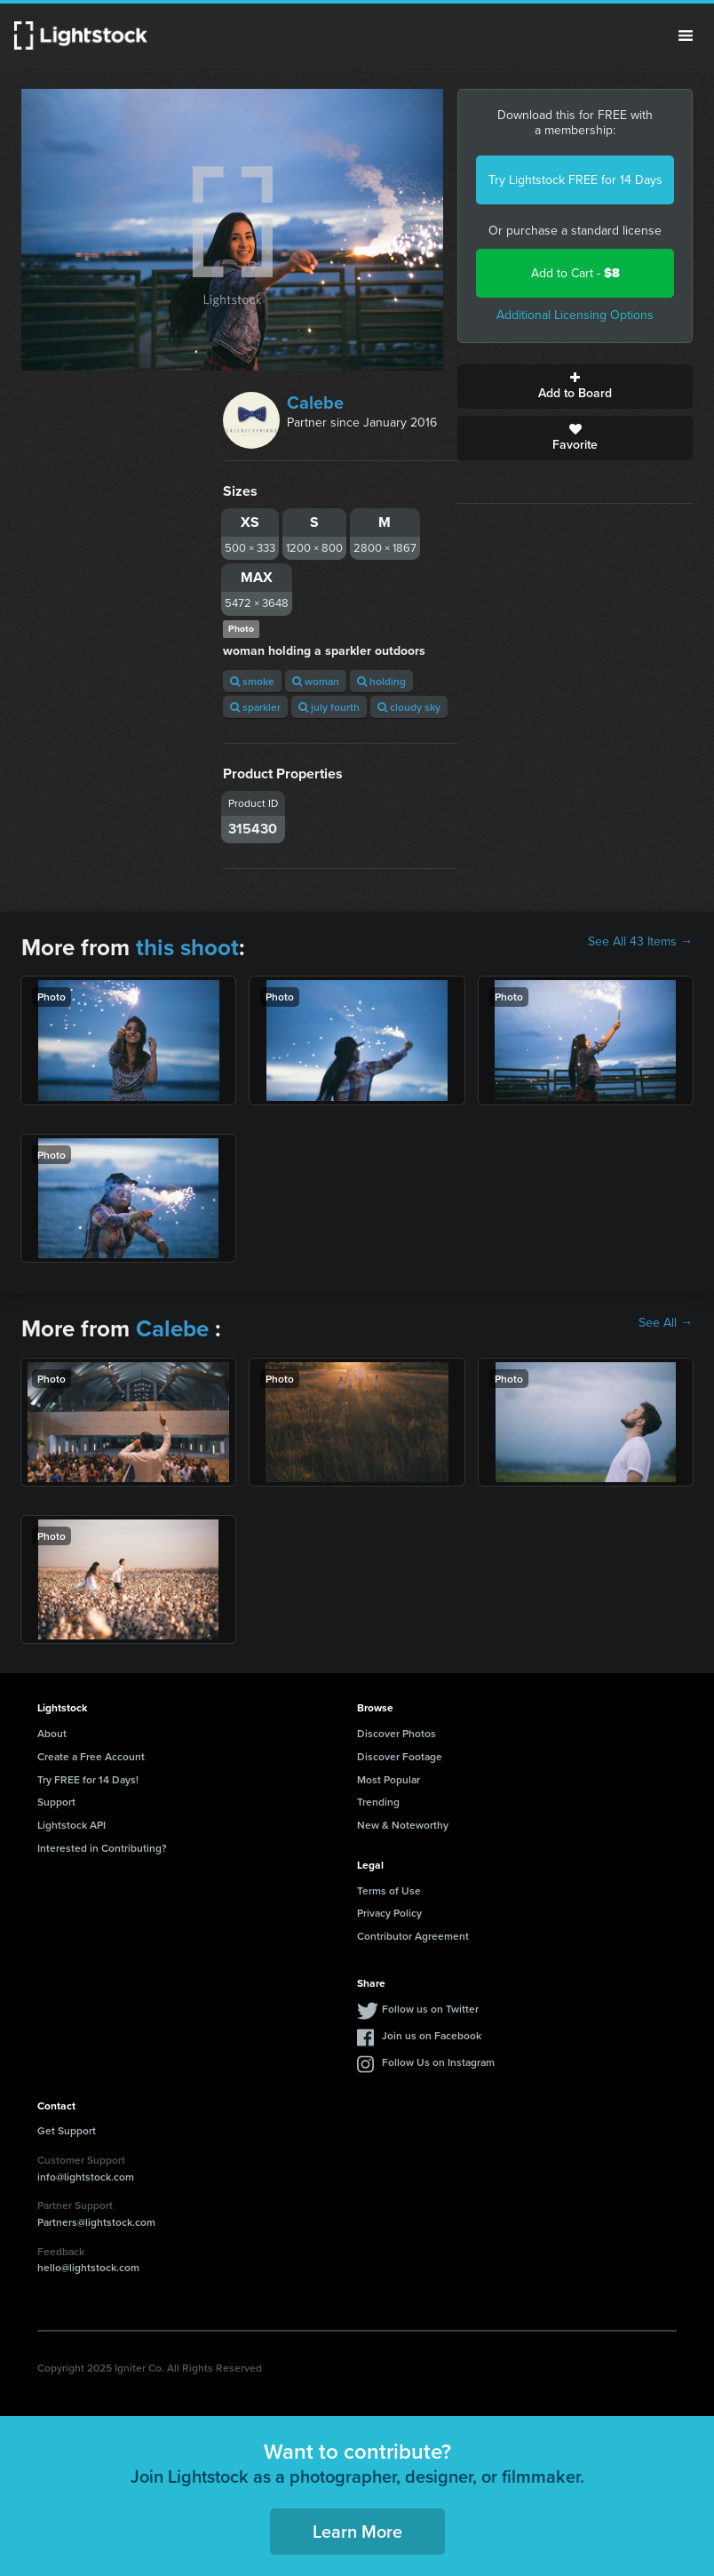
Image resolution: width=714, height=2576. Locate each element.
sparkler (255, 706)
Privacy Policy (389, 1912)
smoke (252, 681)
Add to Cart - (575, 273)
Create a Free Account (91, 1756)
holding (381, 681)
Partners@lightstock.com (96, 2221)
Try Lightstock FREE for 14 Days (575, 180)
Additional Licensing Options (575, 315)
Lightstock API (71, 1824)
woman (315, 681)
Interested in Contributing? (102, 1847)
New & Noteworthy (402, 1824)
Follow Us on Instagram (438, 2062)
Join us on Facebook (431, 2035)
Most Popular (388, 1779)
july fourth (329, 706)
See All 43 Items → (640, 942)
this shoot (187, 947)
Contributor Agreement (413, 1935)
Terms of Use (389, 1890)
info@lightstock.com (85, 2176)
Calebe (315, 402)
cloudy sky (408, 706)
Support (56, 1801)
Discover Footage (399, 1756)
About (52, 1733)
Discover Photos (396, 1733)
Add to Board (575, 386)
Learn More (357, 2531)
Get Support (66, 2130)
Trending (378, 1801)
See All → (666, 1323)
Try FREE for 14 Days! (88, 1779)
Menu (685, 35)
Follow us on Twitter (430, 2008)
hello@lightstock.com (88, 2267)
